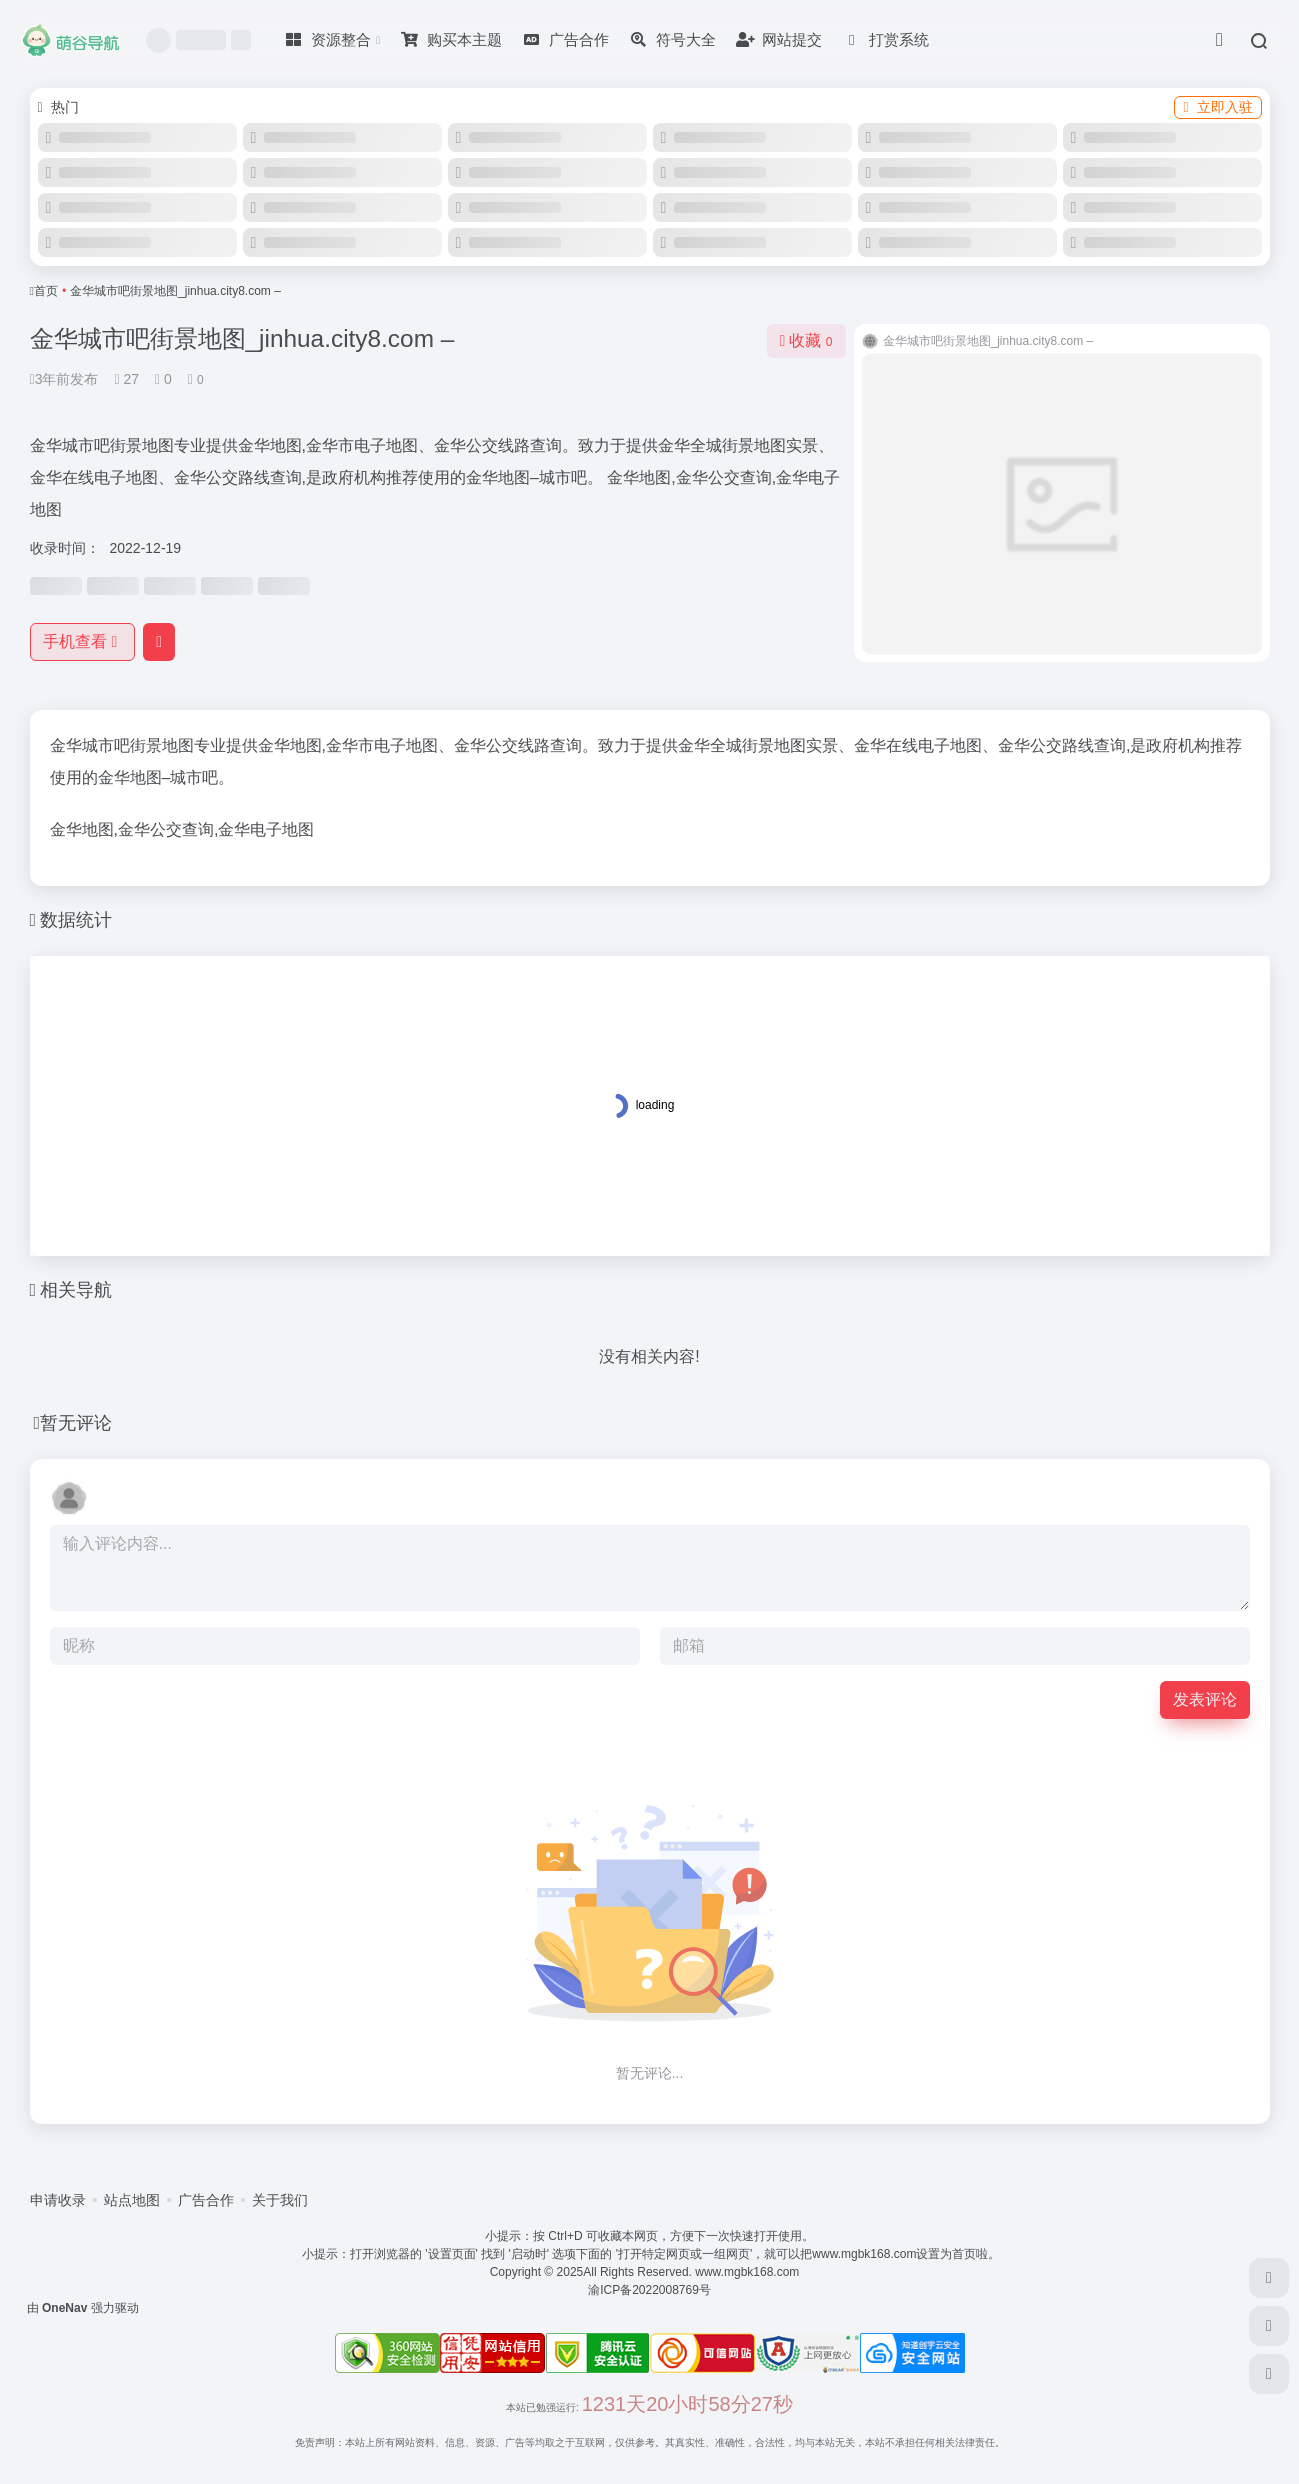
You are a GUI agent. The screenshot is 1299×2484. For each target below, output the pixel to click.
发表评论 (1205, 1699)
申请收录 (58, 2200)
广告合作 (206, 2200)
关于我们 (280, 2200)
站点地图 (132, 2200)
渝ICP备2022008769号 (649, 2290)
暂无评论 (76, 1423)
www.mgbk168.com (750, 2272)
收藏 (806, 340)
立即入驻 (1217, 107)
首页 (46, 291)
